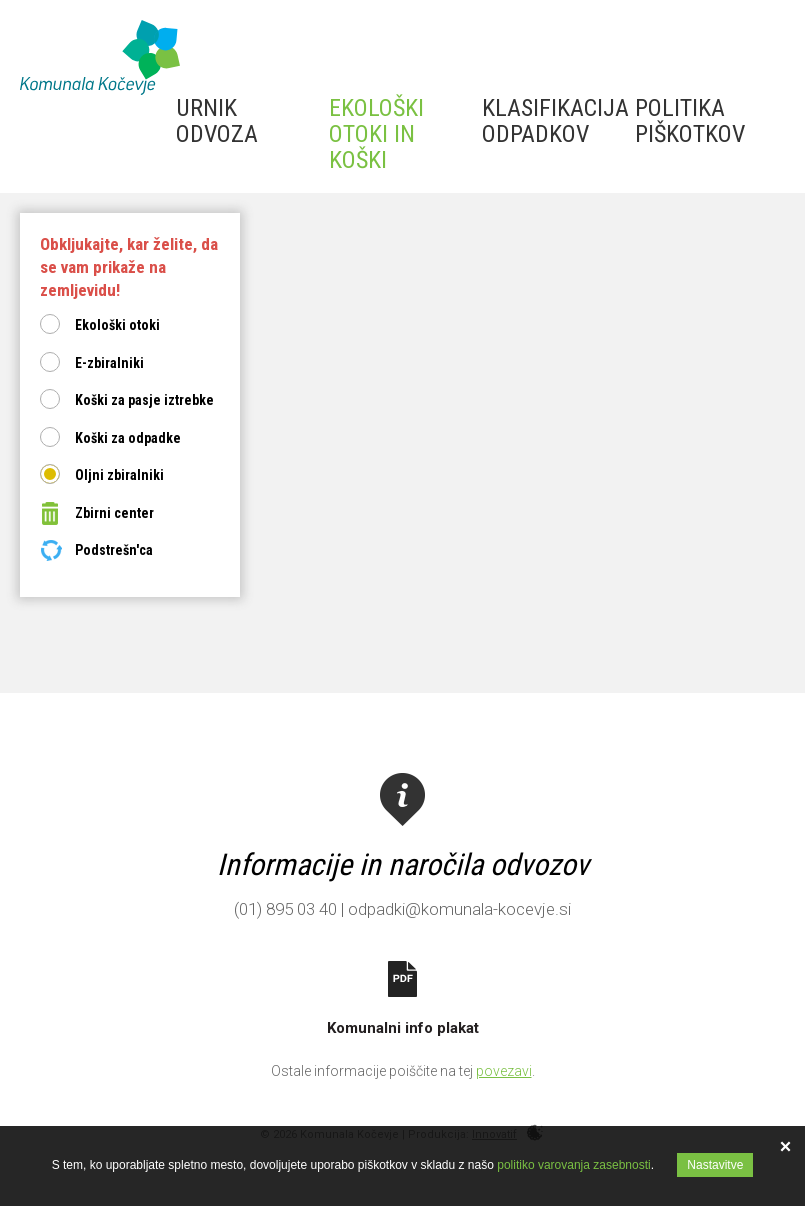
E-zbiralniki (109, 363)
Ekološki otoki (117, 325)
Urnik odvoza (217, 121)
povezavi (504, 1071)
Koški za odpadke (128, 438)
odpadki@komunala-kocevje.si (459, 909)
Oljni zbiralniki (119, 475)
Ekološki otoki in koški (376, 134)
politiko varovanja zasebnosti (573, 1165)
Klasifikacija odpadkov (555, 121)
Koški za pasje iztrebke (144, 400)
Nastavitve (715, 1165)
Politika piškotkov (690, 121)
